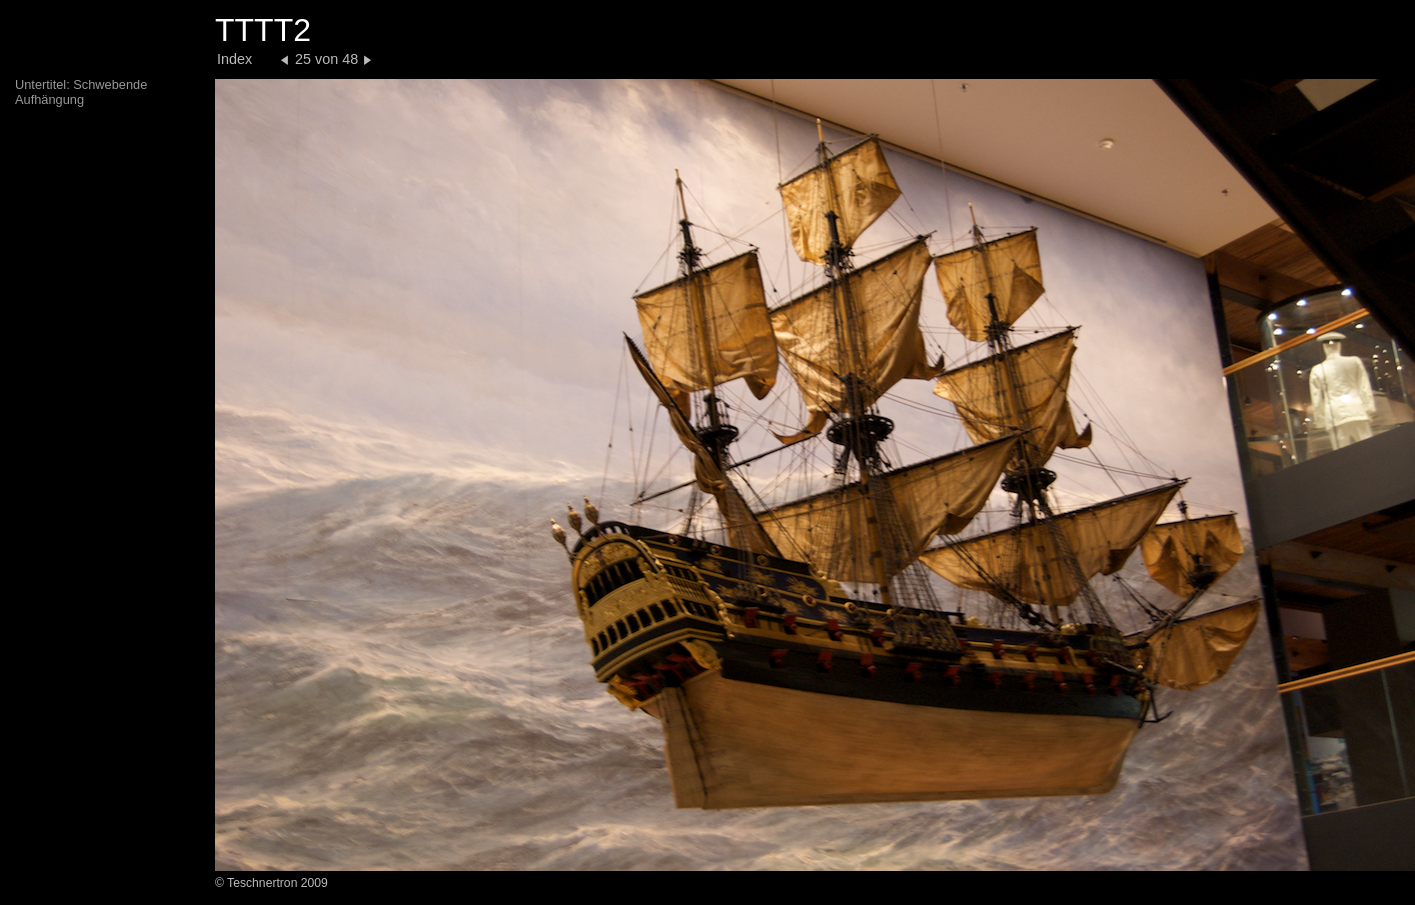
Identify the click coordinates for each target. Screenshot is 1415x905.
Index (234, 59)
